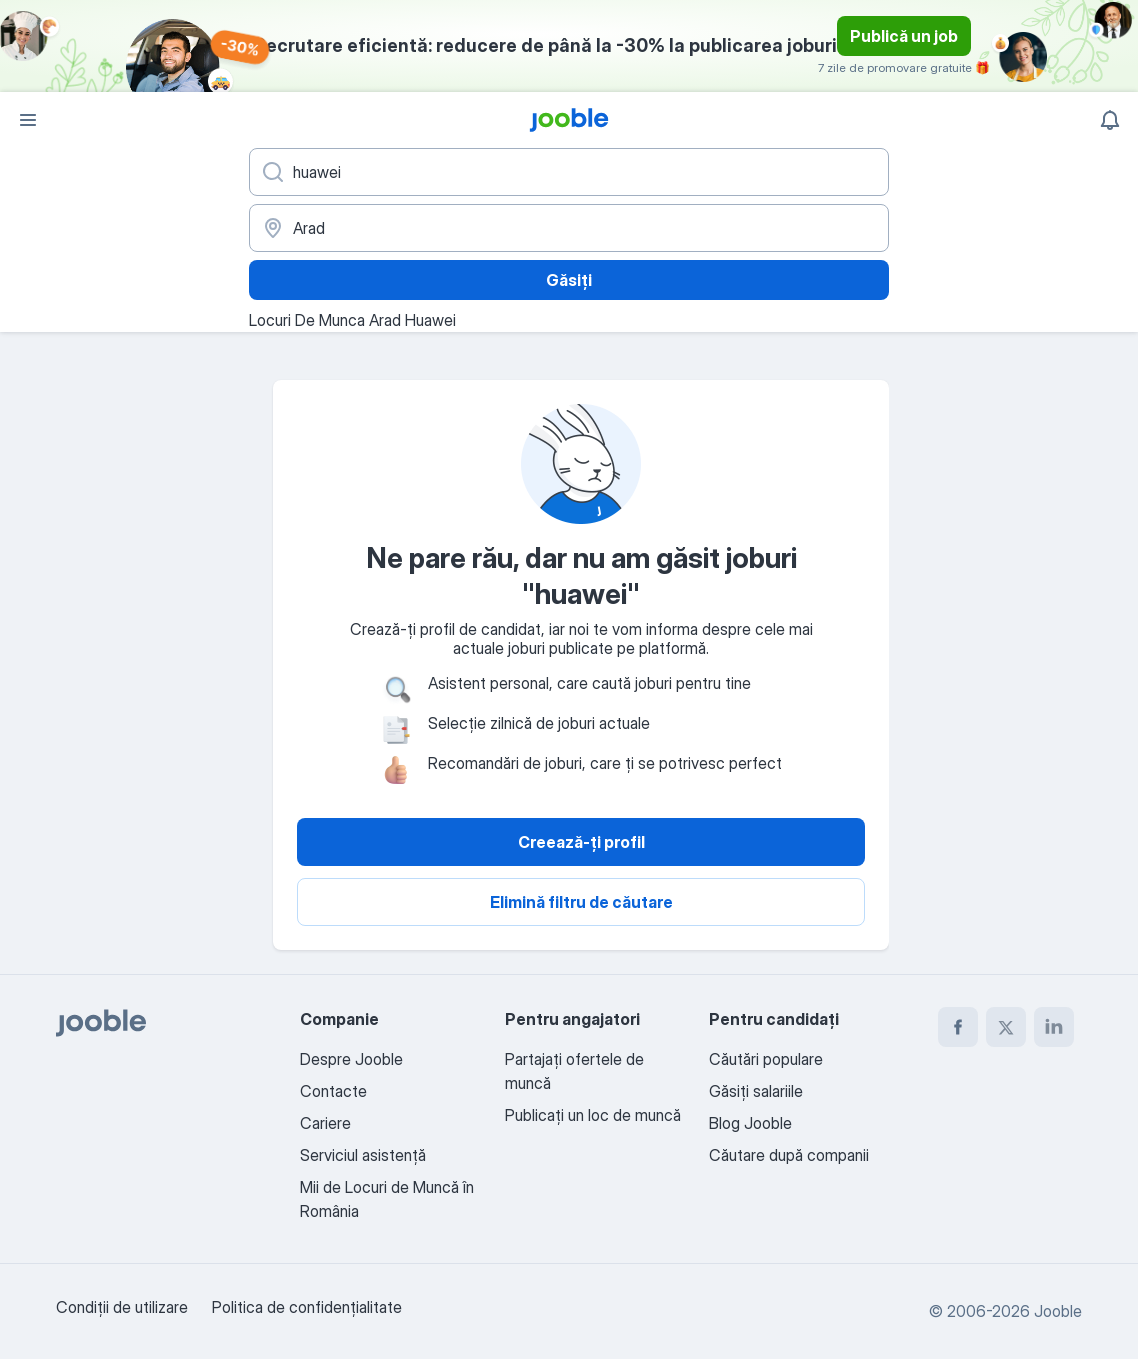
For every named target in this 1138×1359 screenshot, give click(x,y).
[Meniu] (28, 120)
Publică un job (904, 36)
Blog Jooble (750, 1123)
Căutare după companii (789, 1155)
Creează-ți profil (581, 842)
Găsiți (569, 280)
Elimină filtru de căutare (581, 902)
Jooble (1058, 1311)
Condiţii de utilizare (122, 1307)
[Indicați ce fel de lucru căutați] (569, 172)
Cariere (325, 1123)
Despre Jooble (351, 1059)
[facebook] (958, 1027)
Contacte (333, 1091)
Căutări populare (766, 1059)
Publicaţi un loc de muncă (593, 1115)
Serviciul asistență (363, 1155)
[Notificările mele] (1110, 120)
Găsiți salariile (756, 1091)
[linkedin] (1054, 1027)
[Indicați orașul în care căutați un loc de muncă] (569, 228)
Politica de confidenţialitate (307, 1307)
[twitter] (1006, 1027)
